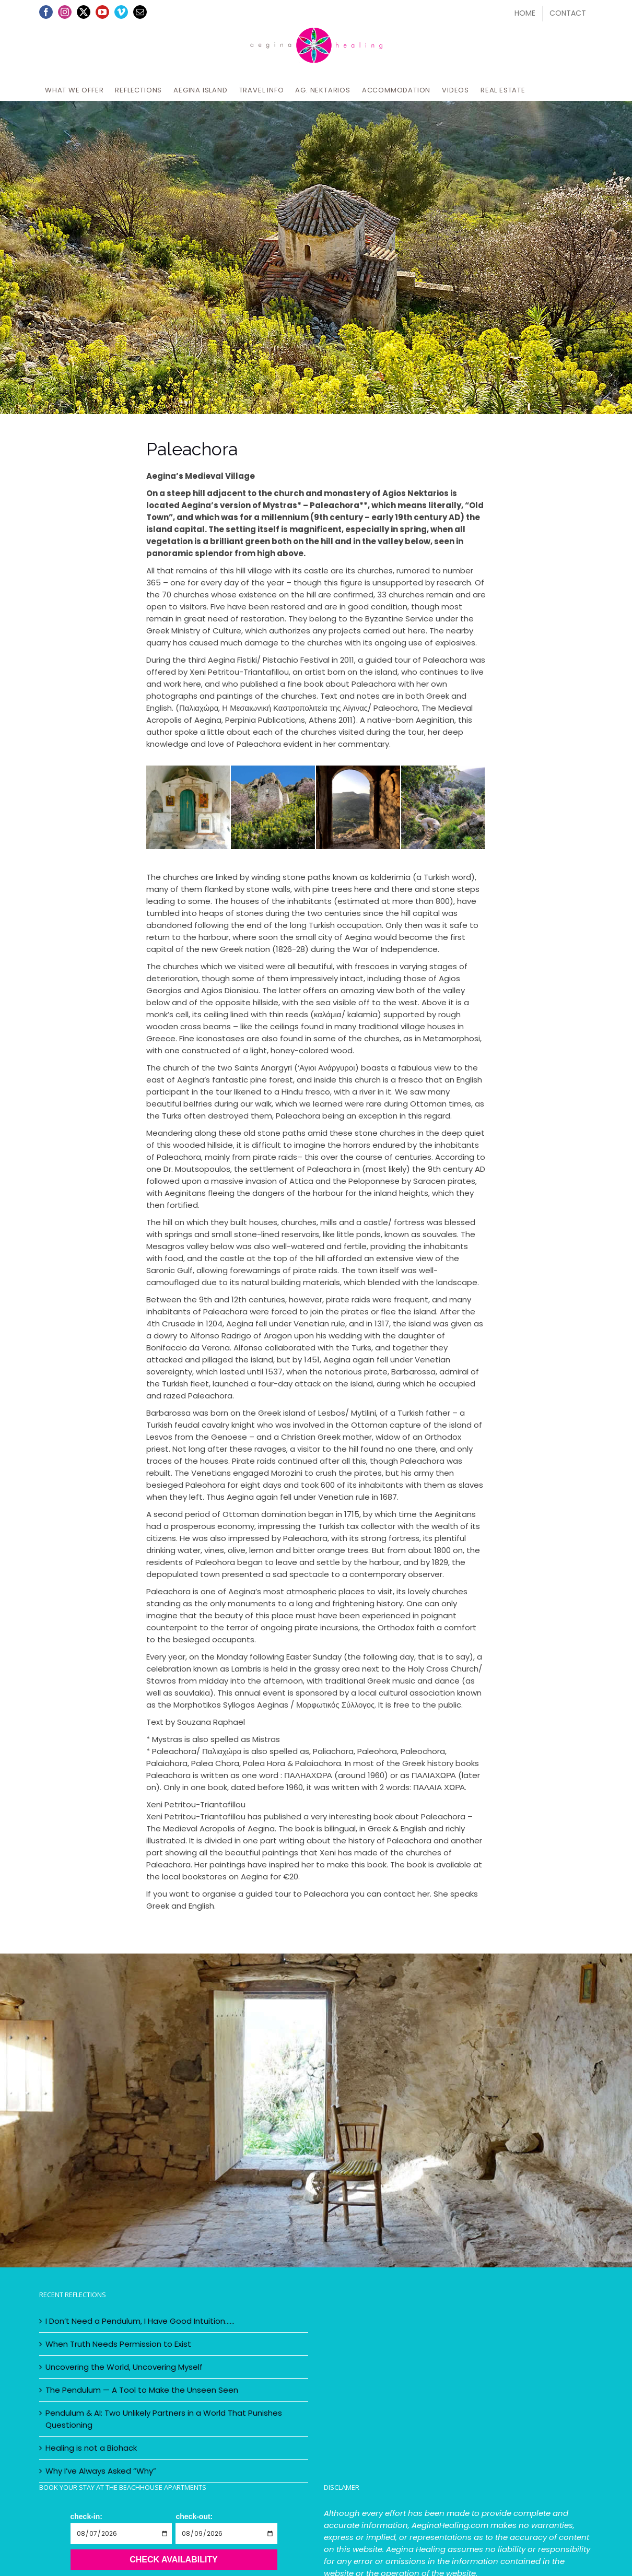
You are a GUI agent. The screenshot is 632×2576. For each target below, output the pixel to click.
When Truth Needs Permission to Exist (118, 2343)
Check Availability (174, 2559)
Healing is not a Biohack (91, 2447)
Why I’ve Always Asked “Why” (100, 2470)
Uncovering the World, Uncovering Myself (124, 2366)
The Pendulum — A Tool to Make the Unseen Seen (141, 2389)
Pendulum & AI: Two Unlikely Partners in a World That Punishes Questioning (163, 2418)
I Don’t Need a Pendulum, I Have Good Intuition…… (140, 2320)
